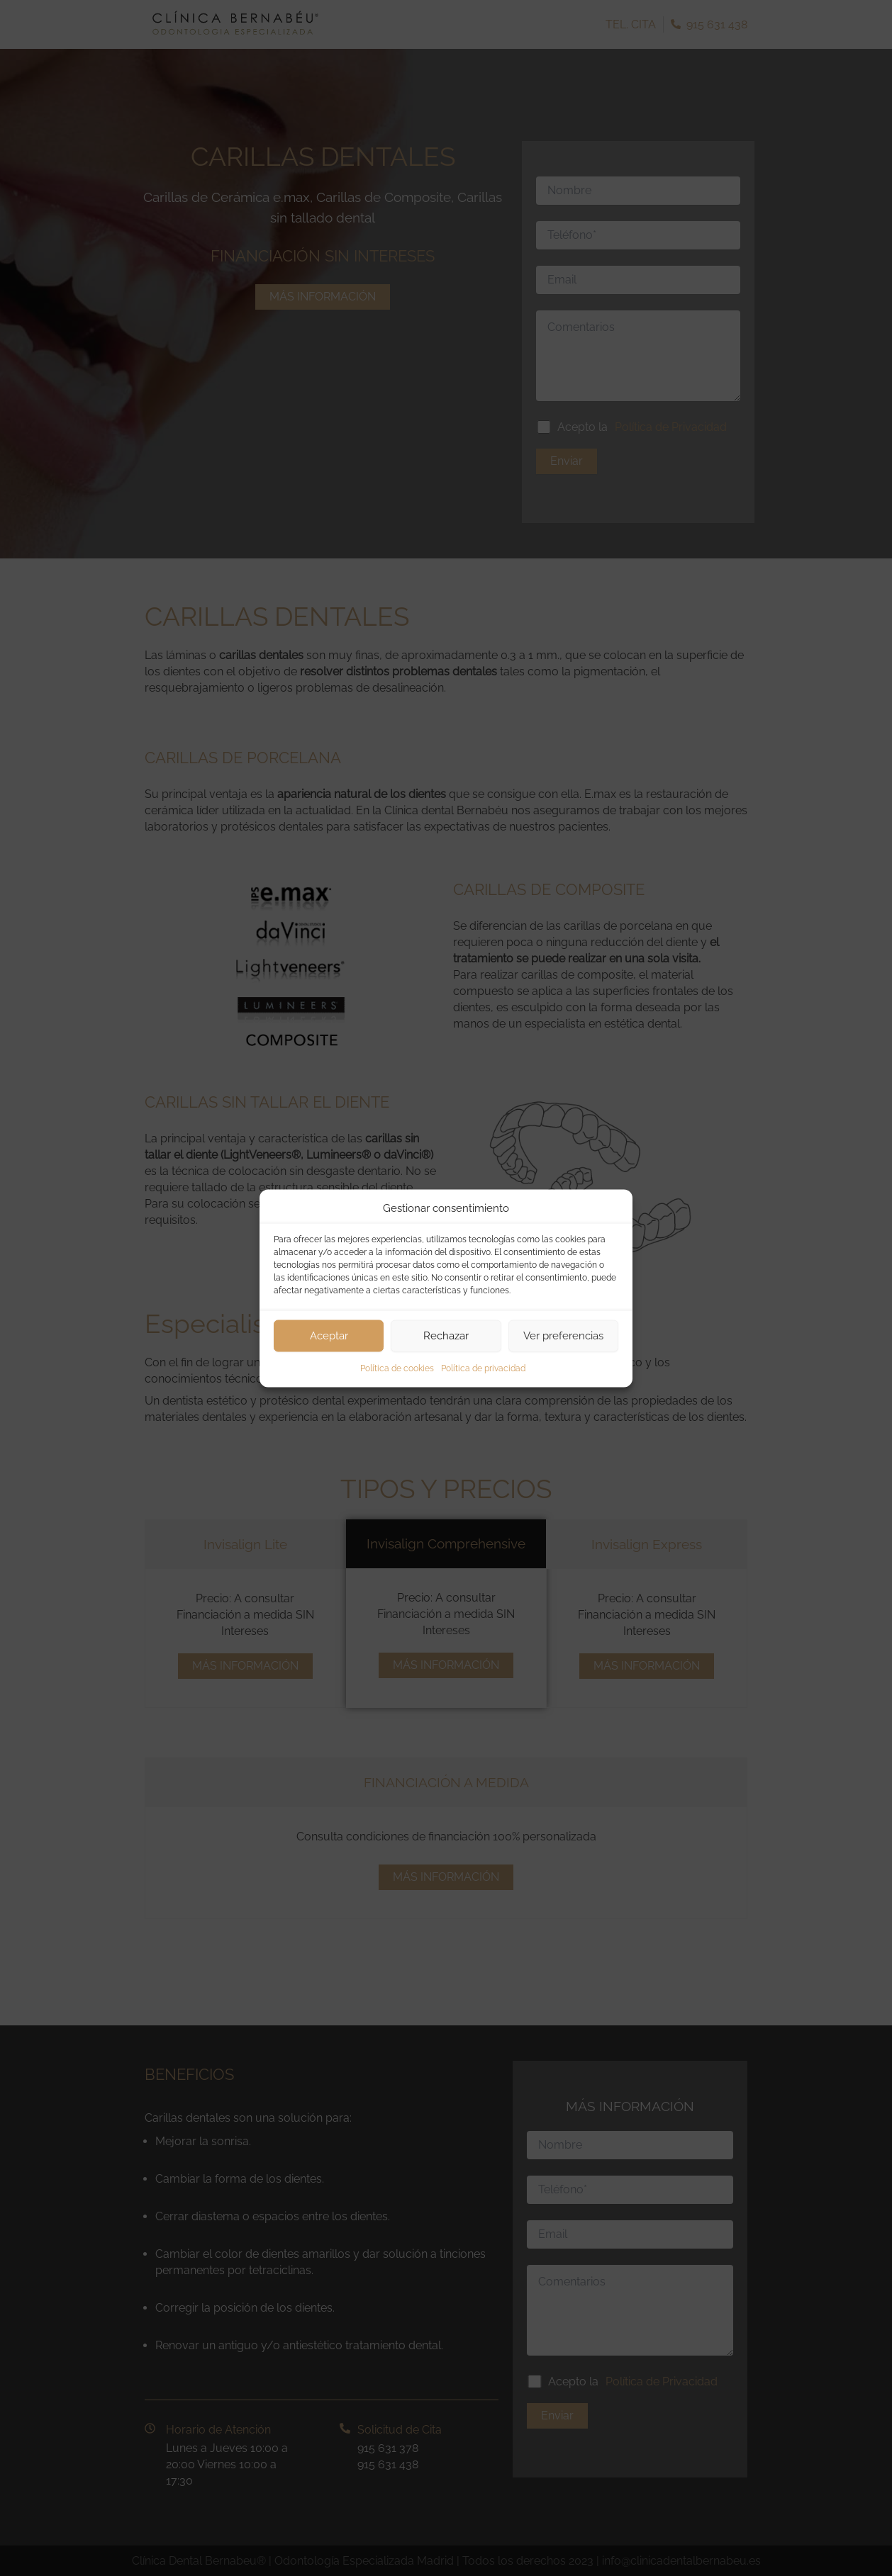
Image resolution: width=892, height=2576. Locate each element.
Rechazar (446, 1335)
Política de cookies (397, 1368)
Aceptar (329, 1335)
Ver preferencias (563, 1335)
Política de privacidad (483, 1368)
